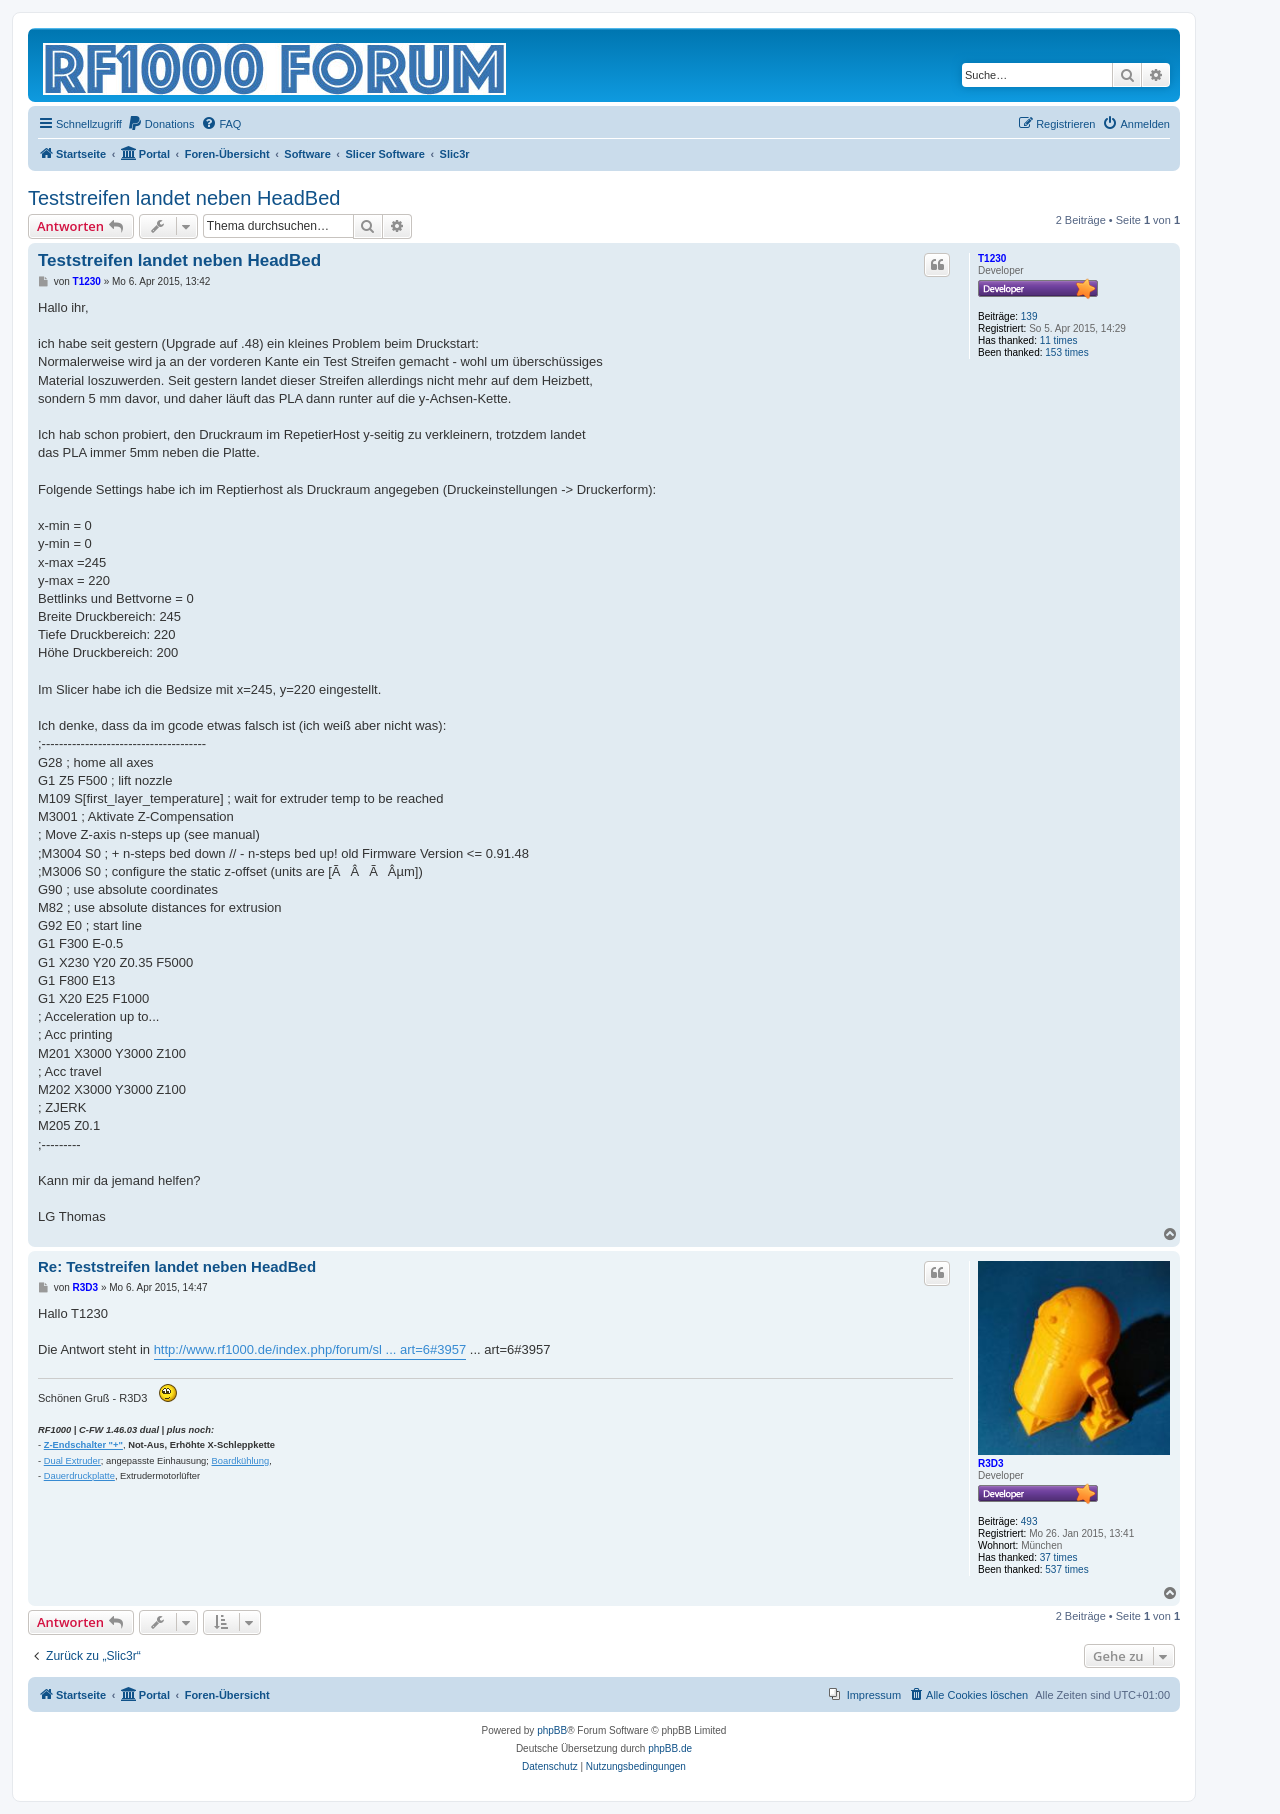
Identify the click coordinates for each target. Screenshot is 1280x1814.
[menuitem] (161, 124)
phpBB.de (670, 1748)
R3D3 (991, 1463)
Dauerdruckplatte (79, 1476)
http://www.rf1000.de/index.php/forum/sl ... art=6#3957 (310, 1349)
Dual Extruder (72, 1461)
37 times (1059, 1557)
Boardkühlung (241, 1461)
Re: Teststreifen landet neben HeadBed (177, 1266)
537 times (1066, 1569)
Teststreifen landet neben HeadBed (184, 198)
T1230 (992, 258)
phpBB (552, 1730)
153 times (1066, 352)
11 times (1059, 340)
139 (1029, 316)
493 (1029, 1521)
